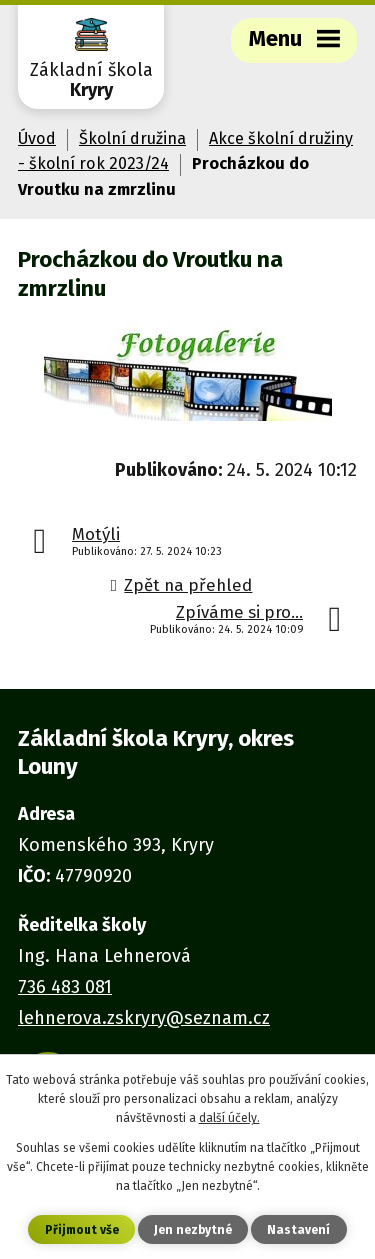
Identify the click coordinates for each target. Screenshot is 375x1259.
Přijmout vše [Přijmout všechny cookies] (82, 1230)
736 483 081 (65, 987)
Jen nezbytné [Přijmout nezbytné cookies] (193, 1230)
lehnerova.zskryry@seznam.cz (144, 1018)
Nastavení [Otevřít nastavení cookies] (298, 1230)
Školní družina (132, 138)
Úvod (37, 138)
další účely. (229, 1118)
